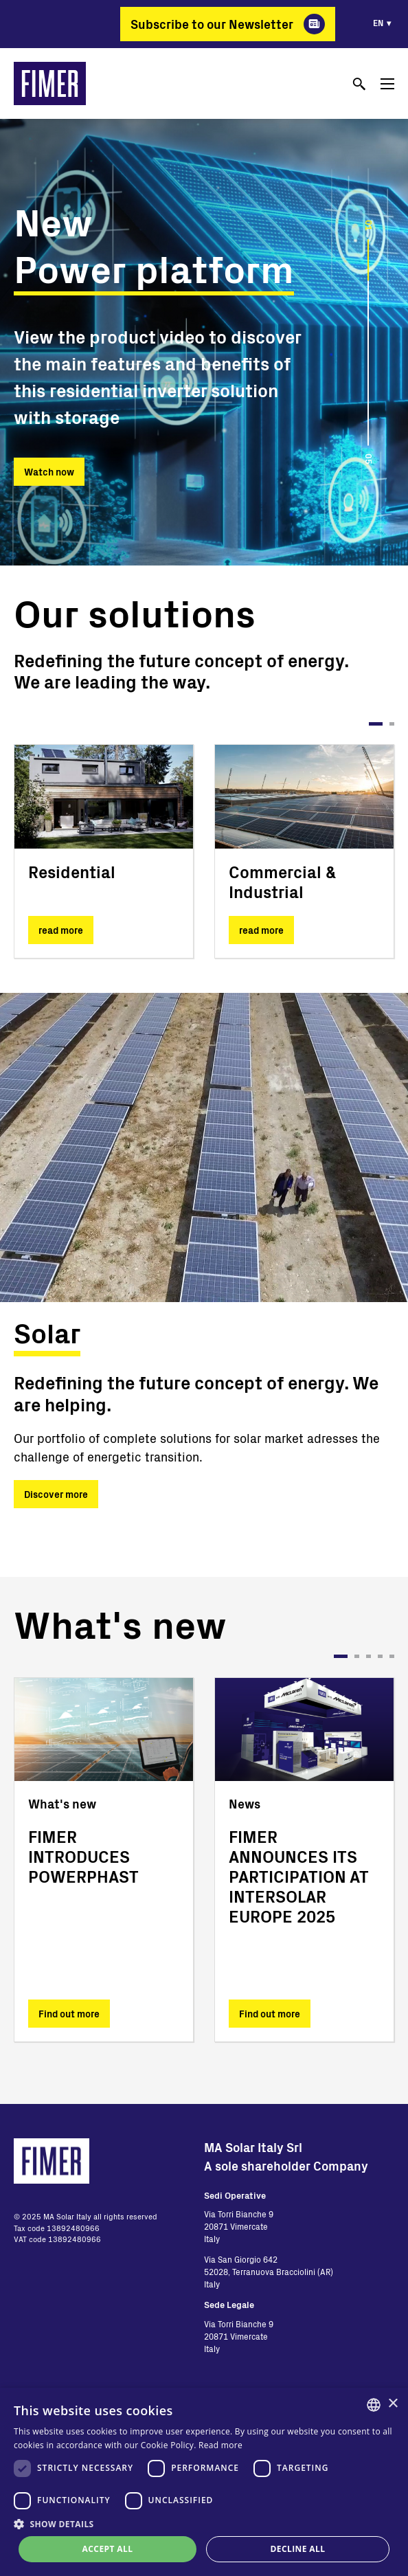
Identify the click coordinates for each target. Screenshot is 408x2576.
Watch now (49, 471)
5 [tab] (391, 1656)
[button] (204, 2524)
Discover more (56, 1494)
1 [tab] (376, 724)
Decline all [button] (298, 2549)
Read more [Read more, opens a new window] (220, 2445)
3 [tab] (368, 1656)
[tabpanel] (104, 851)
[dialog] (204, 2482)
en (378, 22)
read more (60, 930)
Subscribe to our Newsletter (212, 24)
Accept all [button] (107, 2549)
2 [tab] (391, 724)
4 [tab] (380, 1656)
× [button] (392, 2404)
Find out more (69, 2013)
